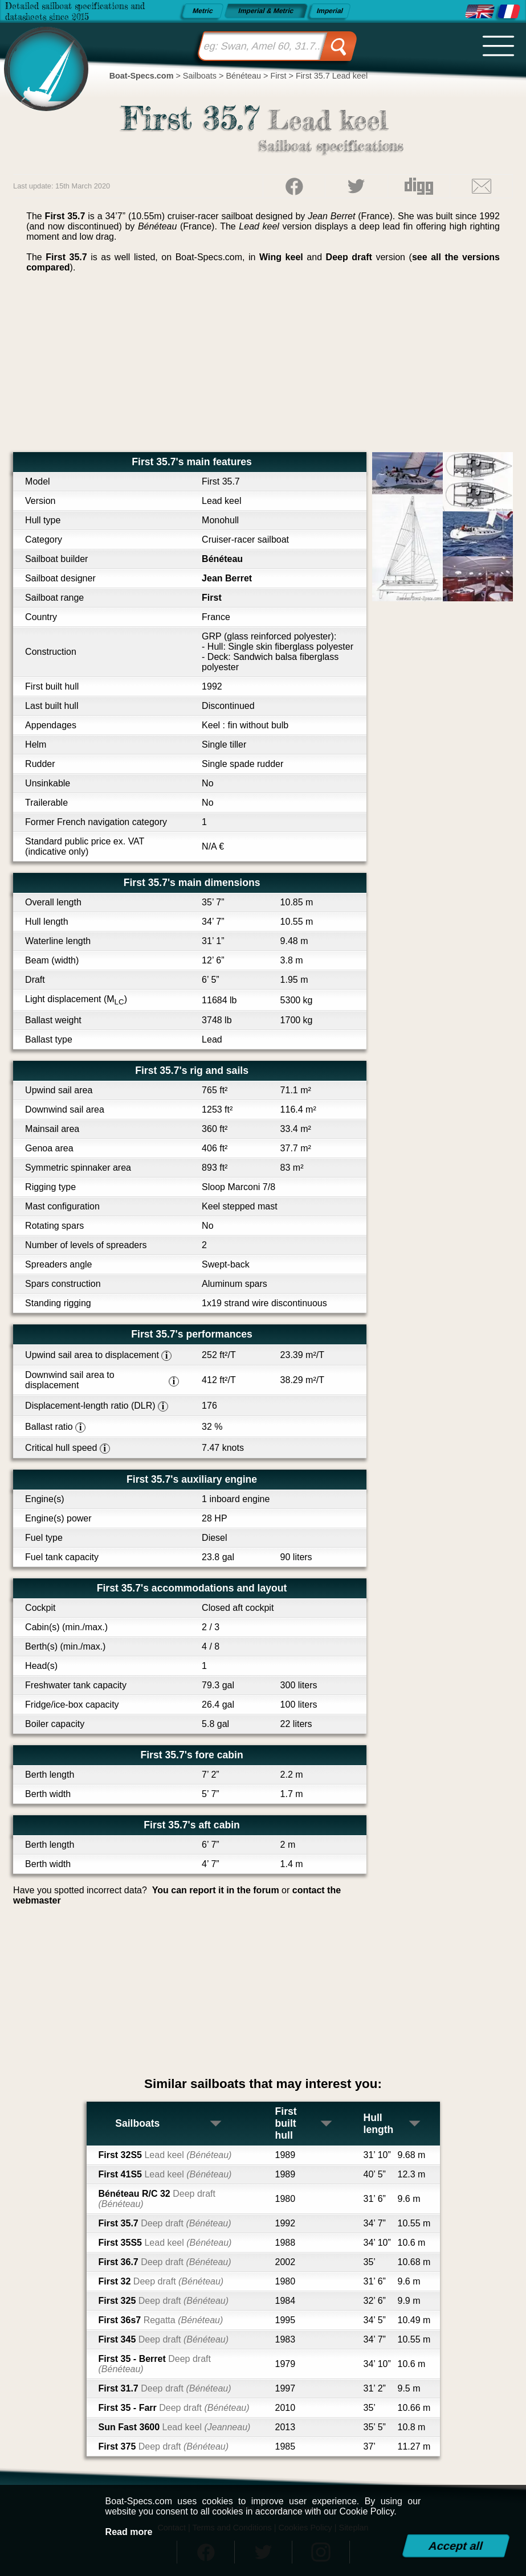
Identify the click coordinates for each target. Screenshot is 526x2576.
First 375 (164, 2446)
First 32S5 (165, 2155)
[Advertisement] (263, 366)
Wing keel (281, 257)
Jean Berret (227, 578)
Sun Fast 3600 (175, 2427)
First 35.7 (165, 2223)
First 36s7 (161, 2320)
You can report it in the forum (215, 1890)
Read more (129, 2532)
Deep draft (349, 257)
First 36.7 (165, 2262)
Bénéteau (222, 559)
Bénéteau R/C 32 (157, 2199)
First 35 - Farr (174, 2408)
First (212, 597)
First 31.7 (165, 2388)
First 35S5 (165, 2242)
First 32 (161, 2281)
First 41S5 (165, 2174)
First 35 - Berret (155, 2364)
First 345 (164, 2339)
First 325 (164, 2301)
